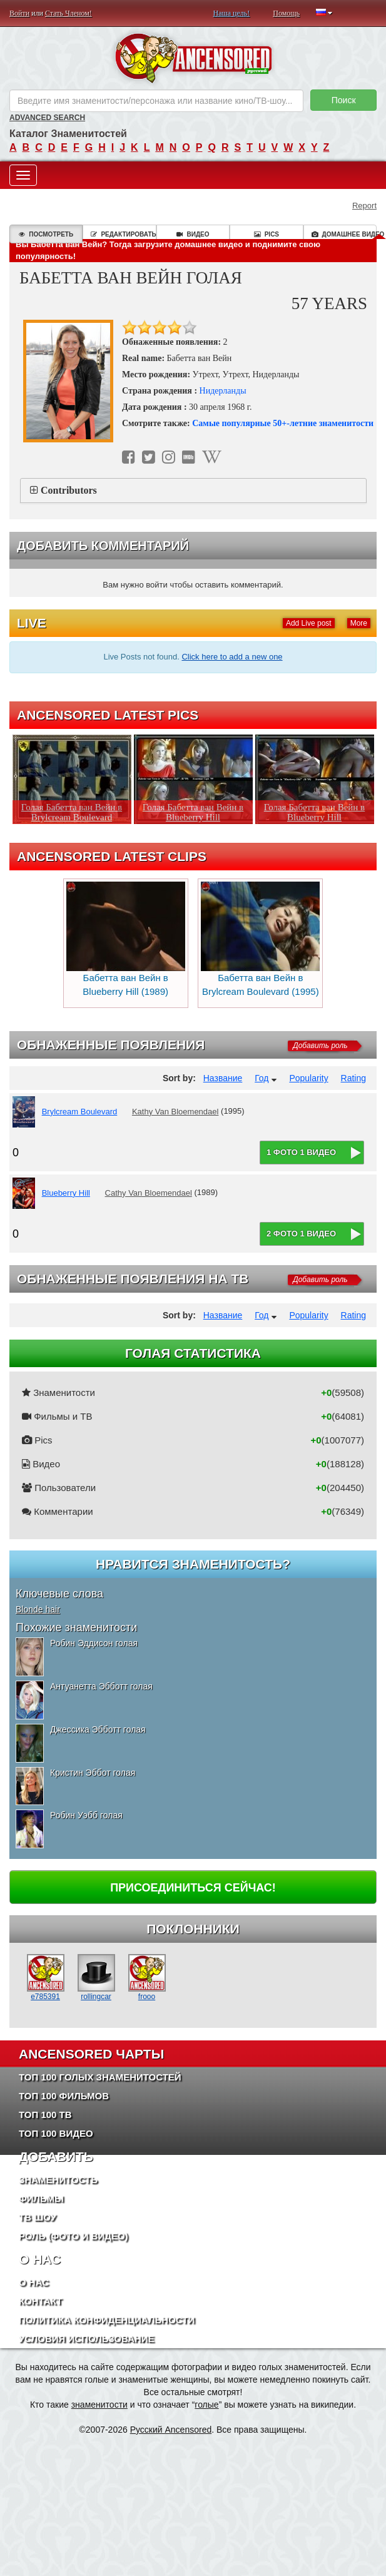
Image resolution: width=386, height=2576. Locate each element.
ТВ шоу (37, 2217)
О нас (34, 2282)
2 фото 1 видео (301, 1233)
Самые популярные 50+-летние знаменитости (282, 423)
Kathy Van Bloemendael (175, 1111)
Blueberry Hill (66, 1193)
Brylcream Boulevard (80, 1111)
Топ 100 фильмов (64, 2095)
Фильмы (41, 2198)
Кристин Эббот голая (92, 1773)
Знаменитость (58, 2179)
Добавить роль (320, 1045)
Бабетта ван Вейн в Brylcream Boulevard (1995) (260, 939)
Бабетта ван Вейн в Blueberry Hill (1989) (125, 939)
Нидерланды (223, 390)
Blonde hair (38, 1609)
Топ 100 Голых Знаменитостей (100, 2077)
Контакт (40, 2301)
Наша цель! (231, 13)
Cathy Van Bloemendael (148, 1193)
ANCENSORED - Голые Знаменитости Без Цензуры (193, 58)
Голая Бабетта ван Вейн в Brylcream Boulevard (71, 812)
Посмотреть (46, 234)
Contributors (69, 490)
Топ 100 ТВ (45, 2114)
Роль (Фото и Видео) (73, 2236)
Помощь (286, 13)
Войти (19, 13)
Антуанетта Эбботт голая (101, 1686)
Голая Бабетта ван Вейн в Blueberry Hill (193, 812)
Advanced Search (47, 117)
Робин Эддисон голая (94, 1643)
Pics (266, 234)
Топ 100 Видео (56, 2133)
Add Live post (309, 623)
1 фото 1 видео (301, 1152)
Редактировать (123, 234)
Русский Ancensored (171, 2430)
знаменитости (99, 2405)
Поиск (344, 100)
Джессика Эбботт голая (98, 1729)
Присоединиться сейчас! (193, 1887)
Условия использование (87, 2338)
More (358, 623)
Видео (192, 234)
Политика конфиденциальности (107, 2319)
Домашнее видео (344, 234)
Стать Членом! (68, 13)
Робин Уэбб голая (86, 1815)
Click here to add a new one (231, 656)
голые (206, 2405)
